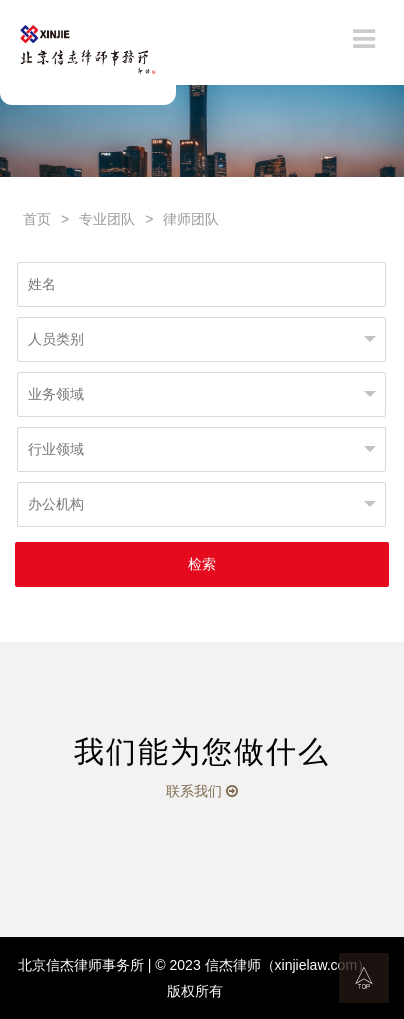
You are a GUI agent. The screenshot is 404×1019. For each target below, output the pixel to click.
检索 (202, 564)
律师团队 (191, 219)
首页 (37, 219)
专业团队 (107, 219)
